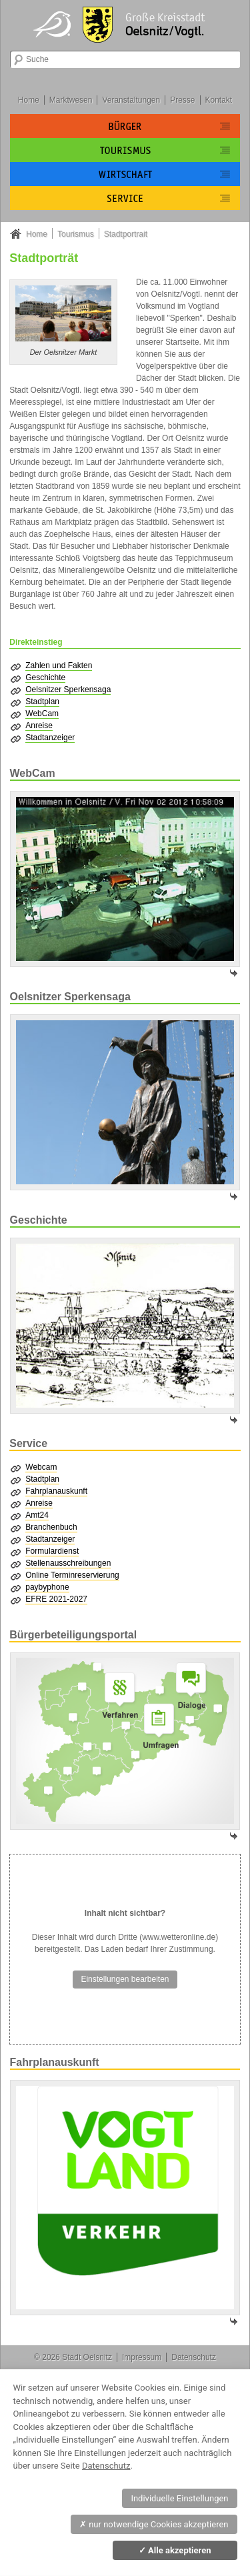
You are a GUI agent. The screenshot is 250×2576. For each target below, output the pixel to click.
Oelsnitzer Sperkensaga (68, 689)
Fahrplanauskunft (56, 1491)
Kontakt (218, 100)
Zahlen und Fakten (58, 665)
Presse (182, 100)
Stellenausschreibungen (68, 1563)
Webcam (41, 1467)
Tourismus (75, 234)
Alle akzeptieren (175, 2550)
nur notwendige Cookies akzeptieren (154, 2524)
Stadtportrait (125, 234)
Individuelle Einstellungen (179, 2498)
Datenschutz (193, 2357)
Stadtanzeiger (50, 737)
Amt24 (37, 1515)
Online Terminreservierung (72, 1575)
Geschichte (45, 677)
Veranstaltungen (131, 100)
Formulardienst (52, 1551)
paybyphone (47, 1587)
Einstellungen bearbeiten (125, 1979)
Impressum (141, 2357)
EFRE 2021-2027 (56, 1599)
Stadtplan (42, 701)
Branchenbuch (51, 1527)
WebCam (42, 713)
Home (28, 100)
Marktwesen (71, 100)
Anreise (39, 725)
